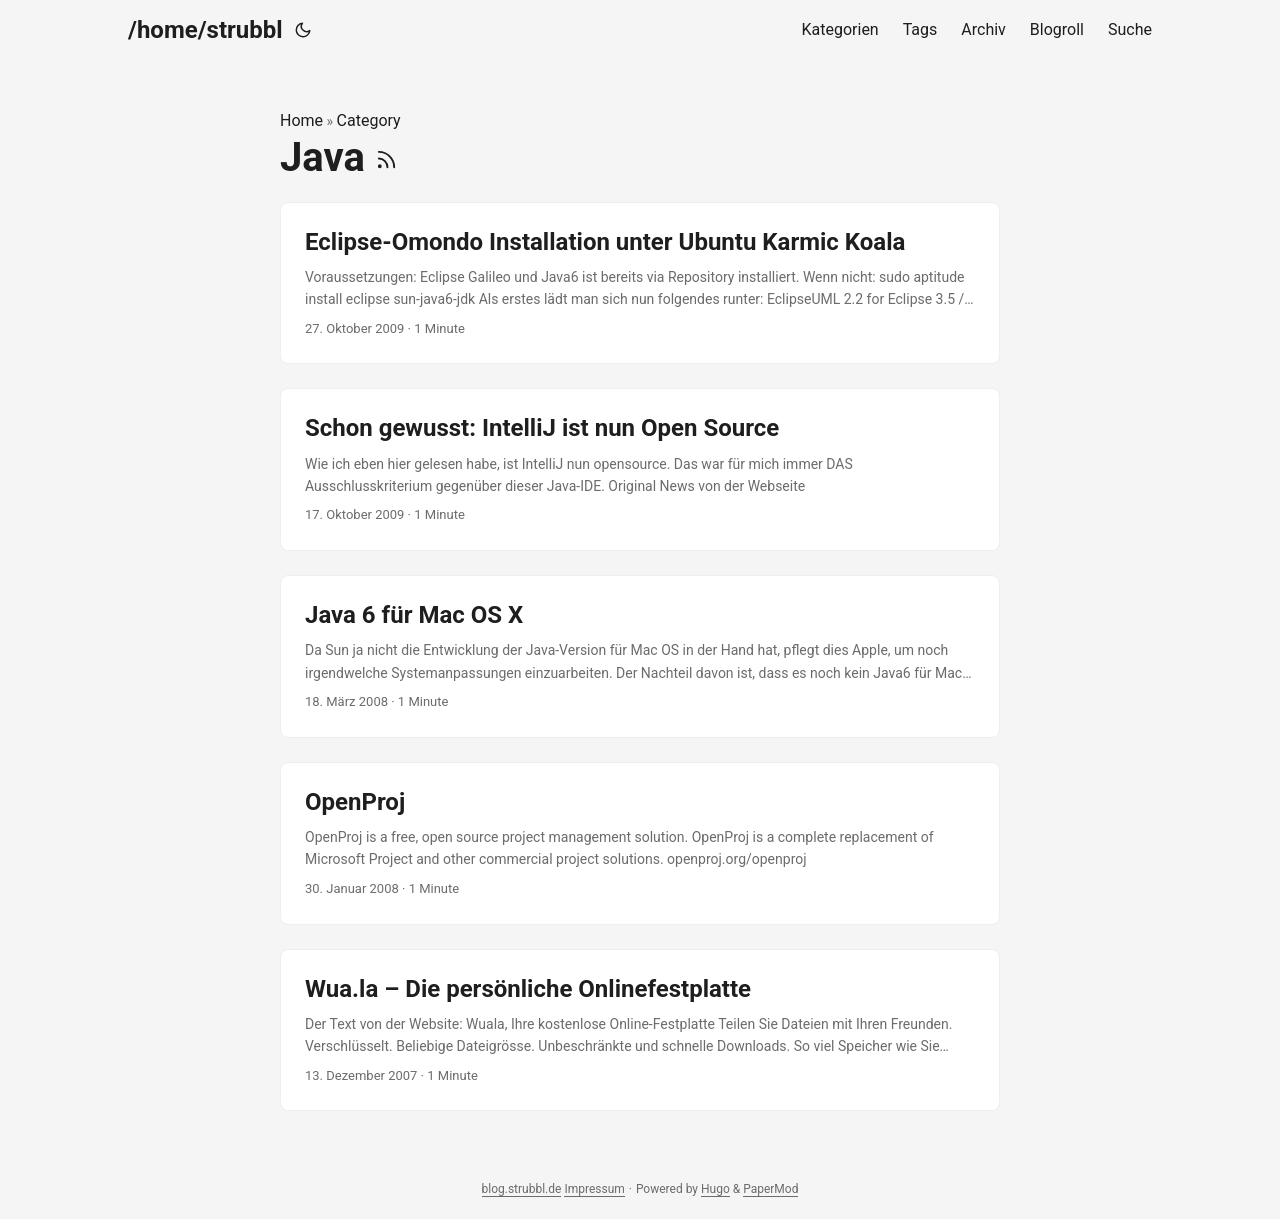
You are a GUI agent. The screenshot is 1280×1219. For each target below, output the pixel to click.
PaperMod (770, 1189)
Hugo (715, 1189)
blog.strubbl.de (522, 1189)
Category (369, 120)
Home (301, 120)
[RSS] (386, 157)
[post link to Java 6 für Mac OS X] (640, 656)
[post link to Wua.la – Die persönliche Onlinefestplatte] (640, 1030)
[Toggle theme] (303, 30)
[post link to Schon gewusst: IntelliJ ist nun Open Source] (640, 469)
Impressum (594, 1189)
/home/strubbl (205, 30)
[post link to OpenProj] (640, 843)
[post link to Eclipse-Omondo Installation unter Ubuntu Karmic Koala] (640, 283)
